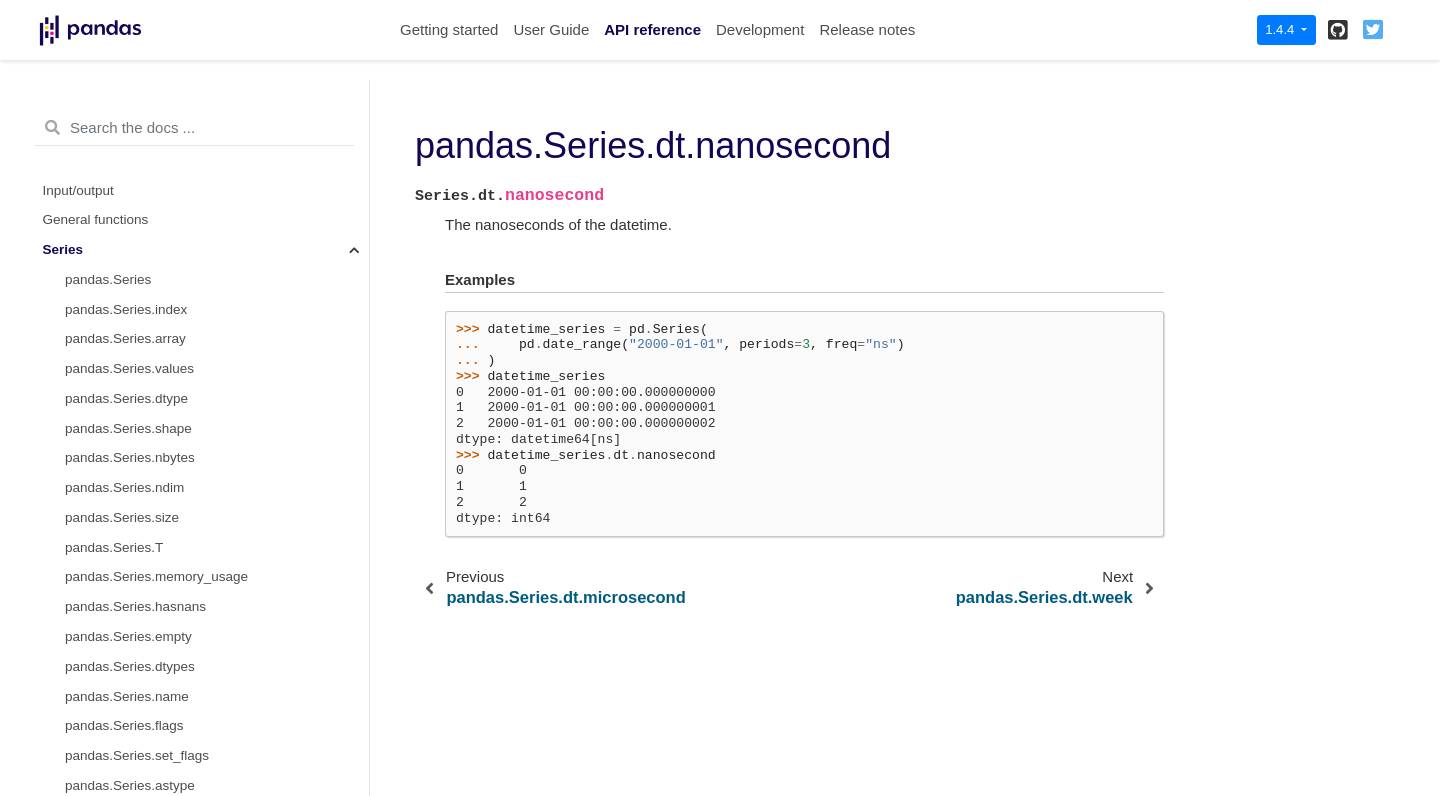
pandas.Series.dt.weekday (144, 403)
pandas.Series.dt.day (128, 105)
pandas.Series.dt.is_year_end (154, 671)
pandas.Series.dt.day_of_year (154, 462)
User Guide (551, 29)
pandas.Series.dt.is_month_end (160, 552)
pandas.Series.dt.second (139, 194)
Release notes (867, 29)
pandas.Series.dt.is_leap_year (156, 700)
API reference (652, 29)
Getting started (449, 29)
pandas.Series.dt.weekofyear (152, 313)
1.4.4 (1281, 29)
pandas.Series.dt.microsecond (156, 224)
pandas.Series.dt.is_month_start (162, 522)
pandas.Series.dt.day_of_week (157, 373)
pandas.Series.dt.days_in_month (163, 760)
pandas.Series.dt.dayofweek (150, 343)
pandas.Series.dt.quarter (139, 492)
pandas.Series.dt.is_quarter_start (164, 581)
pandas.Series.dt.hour (131, 135)
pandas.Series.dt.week (133, 284)
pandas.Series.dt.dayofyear (147, 432)
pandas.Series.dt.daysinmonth (156, 730)
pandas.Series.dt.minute (138, 165)
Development (760, 29)
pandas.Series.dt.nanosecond (160, 254)
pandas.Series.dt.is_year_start (156, 641)
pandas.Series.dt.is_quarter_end (162, 611)
